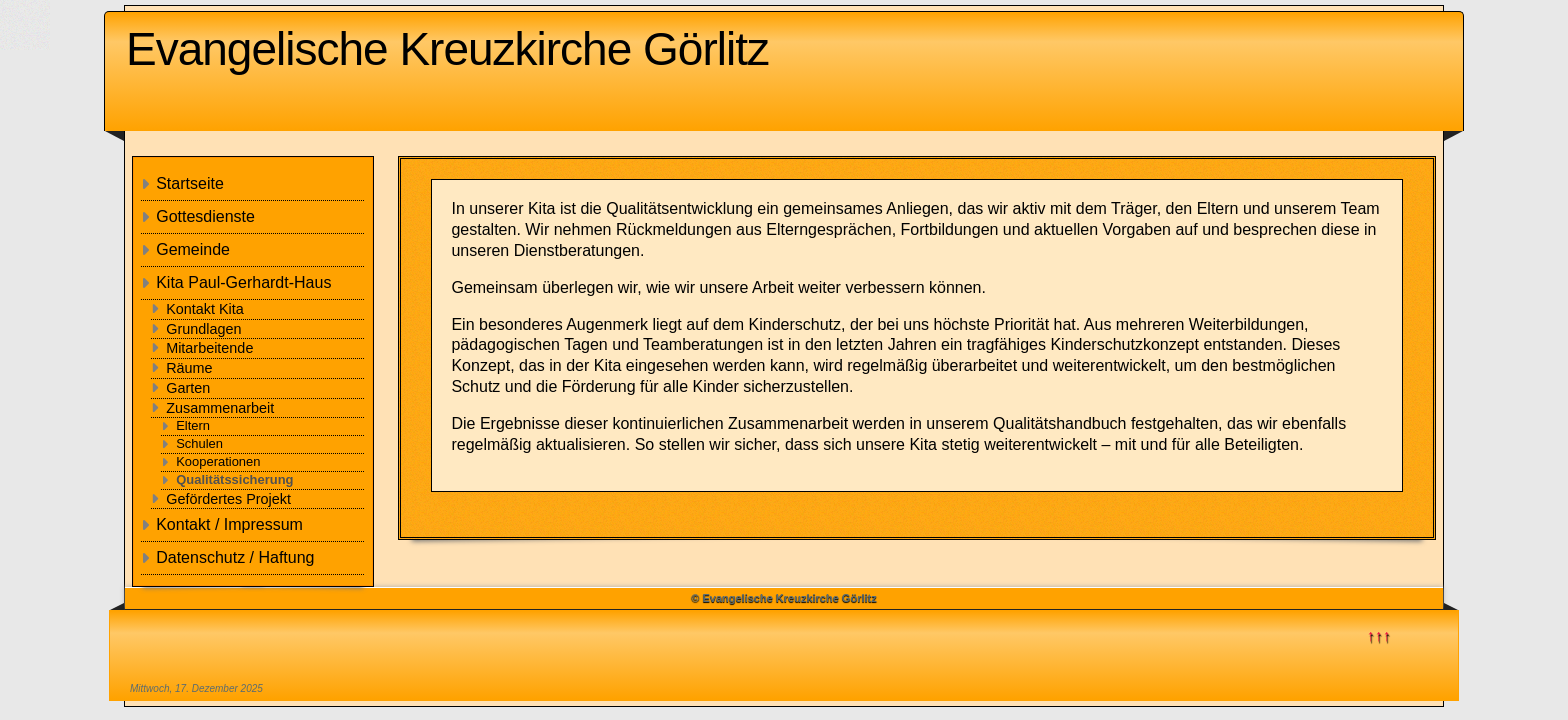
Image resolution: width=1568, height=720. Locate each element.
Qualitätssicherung (234, 479)
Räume (189, 368)
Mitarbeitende (209, 348)
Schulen (199, 443)
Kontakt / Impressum (229, 524)
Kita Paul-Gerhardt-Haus (243, 282)
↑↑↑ (1379, 635)
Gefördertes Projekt (228, 499)
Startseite (190, 183)
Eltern (193, 425)
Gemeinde (193, 249)
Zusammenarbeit (220, 408)
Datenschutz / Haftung (235, 557)
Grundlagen (203, 329)
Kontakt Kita (205, 309)
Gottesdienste (205, 216)
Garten (188, 388)
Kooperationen (218, 461)
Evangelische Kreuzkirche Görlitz (447, 49)
